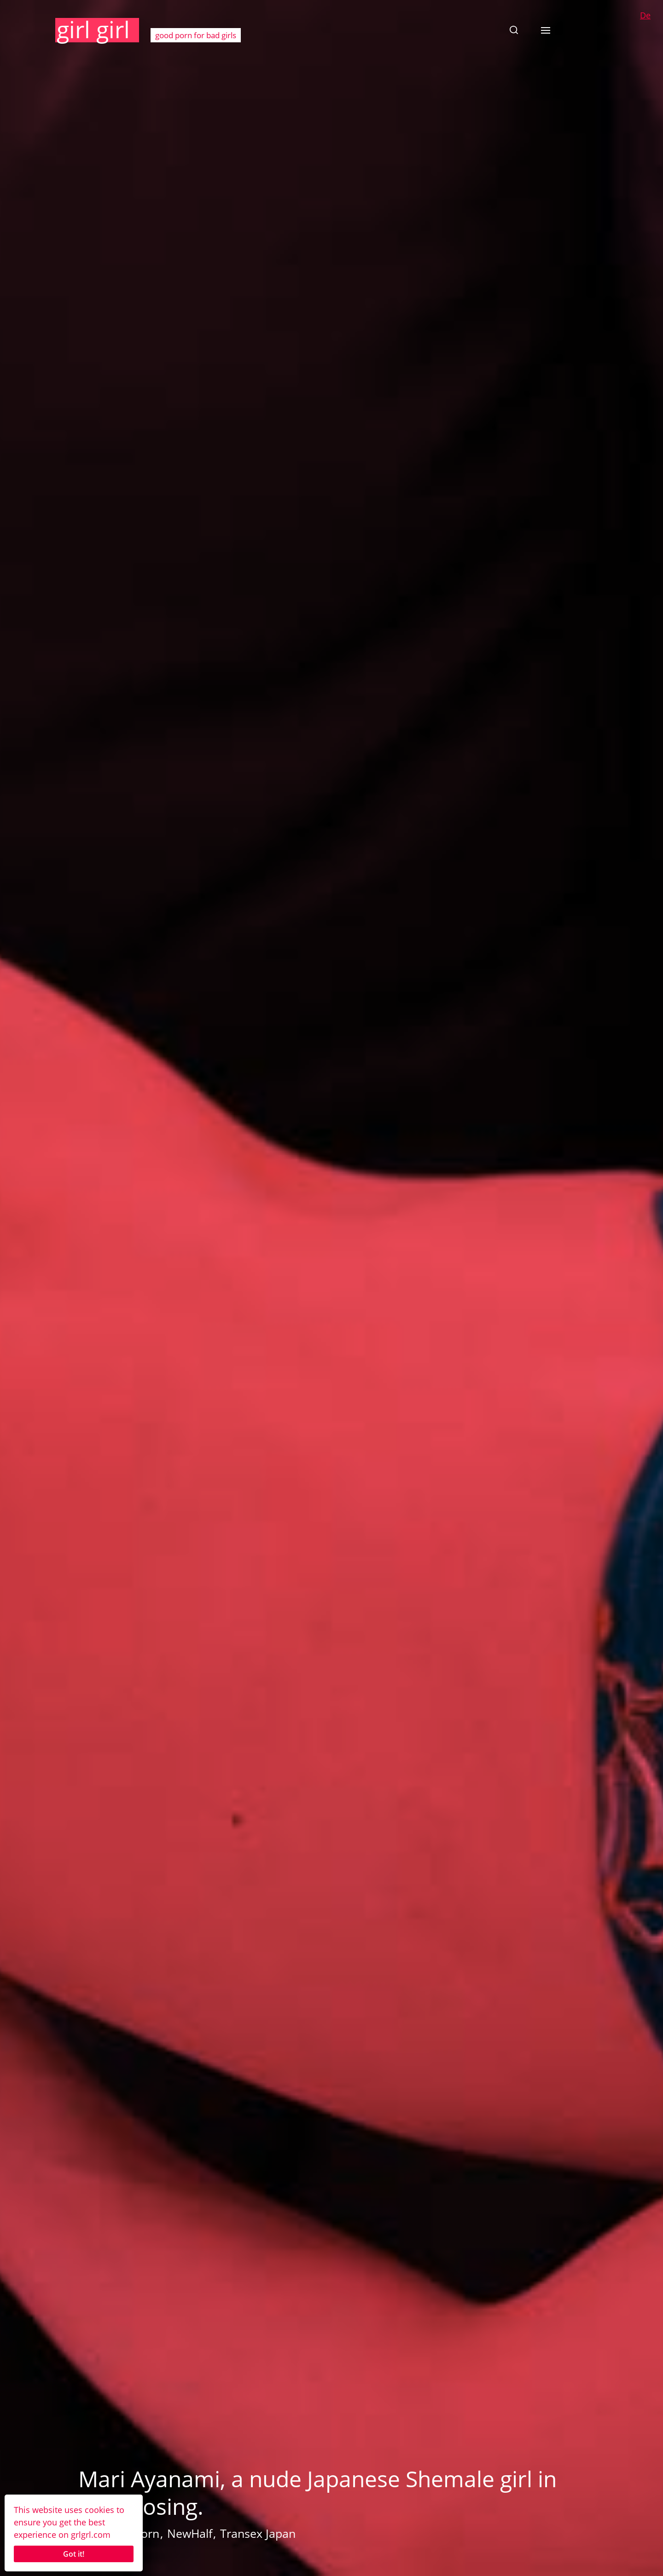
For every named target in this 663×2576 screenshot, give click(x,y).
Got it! (73, 2554)
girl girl (93, 29)
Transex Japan (258, 2533)
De (645, 15)
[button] (513, 30)
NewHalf (189, 2533)
